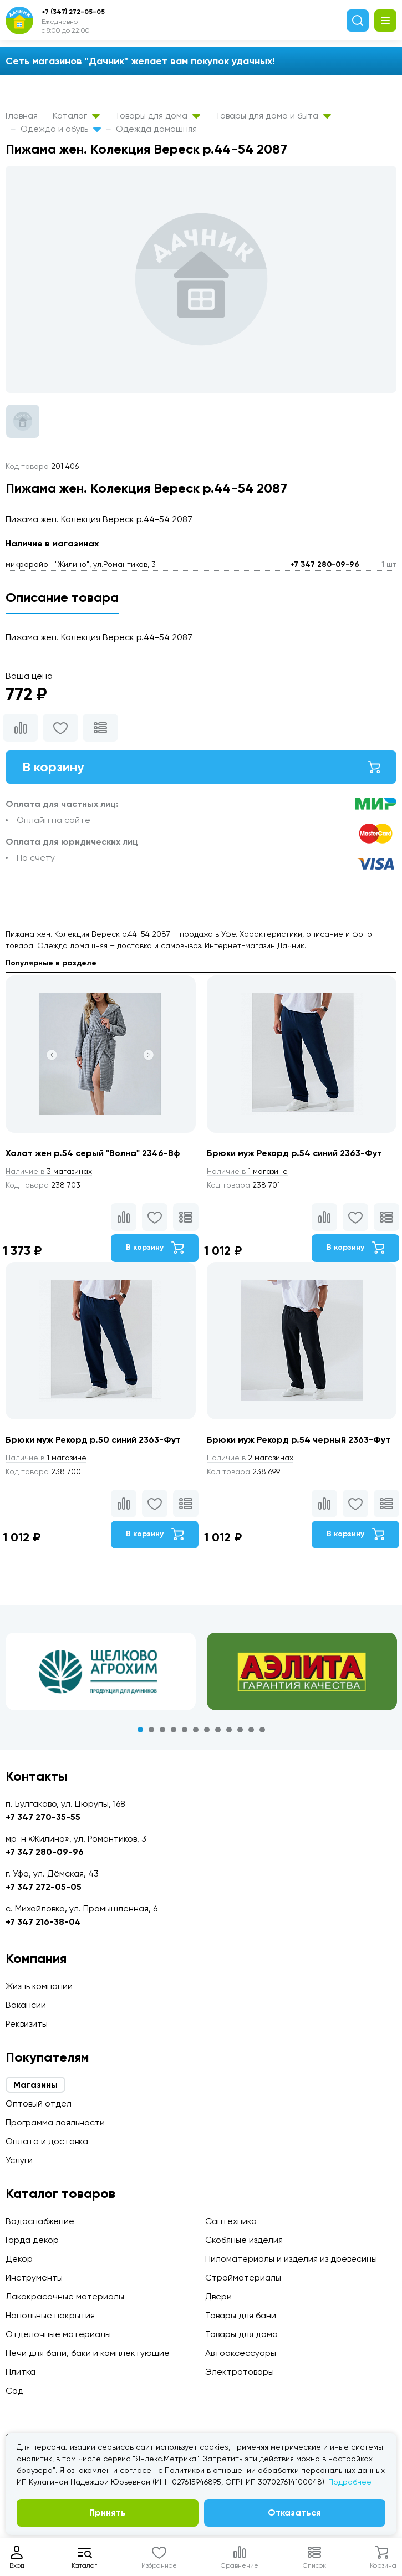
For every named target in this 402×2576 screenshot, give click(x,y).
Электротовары (239, 2372)
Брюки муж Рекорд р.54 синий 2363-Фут (294, 1153)
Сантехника (231, 2221)
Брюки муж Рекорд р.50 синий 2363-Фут (93, 1439)
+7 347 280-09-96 (324, 564)
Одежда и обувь (61, 129)
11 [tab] (251, 1729)
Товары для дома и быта (273, 115)
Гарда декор (32, 2240)
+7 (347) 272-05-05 (73, 12)
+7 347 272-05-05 (44, 1887)
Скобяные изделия (244, 2240)
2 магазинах (250, 1457)
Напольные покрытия (50, 2315)
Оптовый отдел (39, 2103)
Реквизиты (27, 2023)
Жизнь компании (39, 1986)
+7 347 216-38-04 (43, 1921)
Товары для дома (157, 115)
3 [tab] (162, 1729)
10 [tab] (240, 1729)
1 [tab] (140, 1729)
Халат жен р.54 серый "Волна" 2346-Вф (93, 1153)
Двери (218, 2296)
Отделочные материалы (58, 2334)
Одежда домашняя (156, 129)
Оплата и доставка (47, 2141)
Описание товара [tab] (62, 597)
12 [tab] (262, 1729)
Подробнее (350, 2481)
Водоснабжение (40, 2221)
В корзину (201, 767)
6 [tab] (196, 1729)
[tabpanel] (100, 1671)
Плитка (20, 2372)
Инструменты (34, 2277)
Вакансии (26, 2005)
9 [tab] (229, 1729)
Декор (19, 2258)
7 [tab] (207, 1729)
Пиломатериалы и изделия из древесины (291, 2258)
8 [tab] (218, 1729)
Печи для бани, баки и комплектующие (88, 2353)
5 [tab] (184, 1729)
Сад (14, 2390)
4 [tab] (173, 1729)
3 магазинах (49, 1171)
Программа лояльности (55, 2122)
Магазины (35, 2084)
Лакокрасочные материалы (65, 2296)
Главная (22, 115)
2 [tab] (151, 1729)
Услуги (19, 2160)
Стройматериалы (243, 2277)
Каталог (76, 115)
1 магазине (247, 1171)
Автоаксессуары (240, 2353)
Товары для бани (240, 2315)
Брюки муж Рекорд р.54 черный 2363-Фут (298, 1439)
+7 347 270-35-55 (43, 1817)
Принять (107, 2512)
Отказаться (294, 2512)
